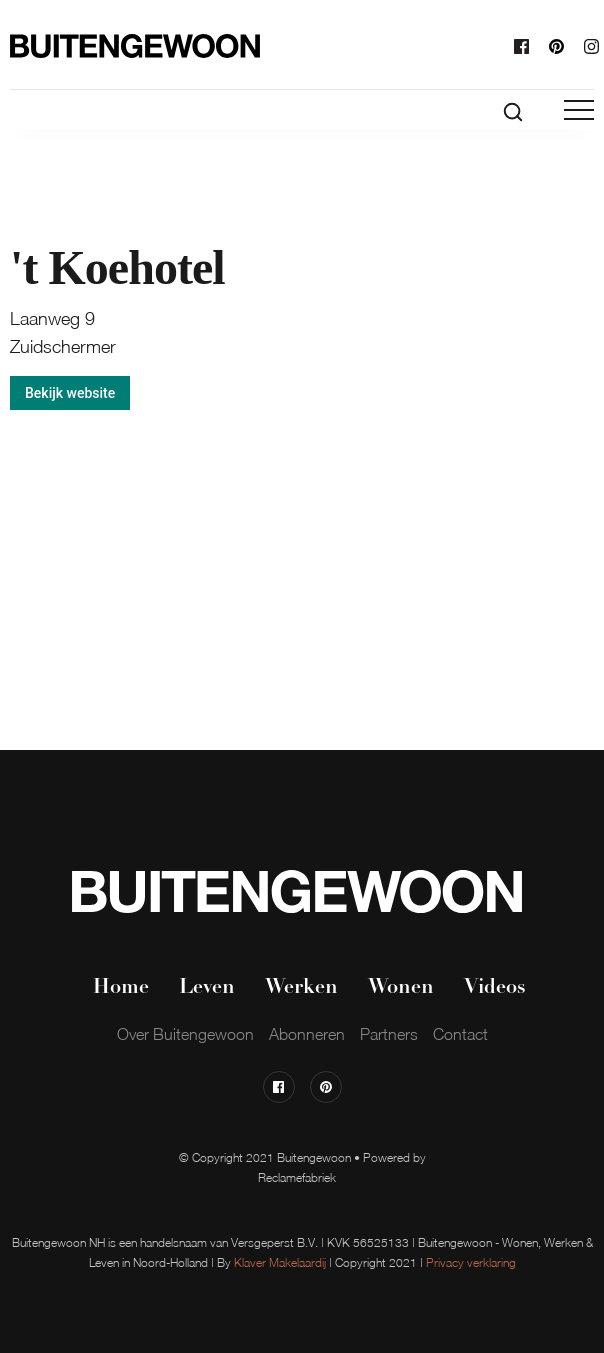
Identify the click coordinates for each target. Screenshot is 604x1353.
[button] (579, 110)
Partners (389, 1034)
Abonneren (307, 1034)
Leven (207, 988)
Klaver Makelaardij (280, 1262)
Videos (495, 988)
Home (121, 988)
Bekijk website (70, 393)
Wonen (401, 988)
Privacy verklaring (471, 1262)
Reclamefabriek (297, 1177)
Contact (460, 1034)
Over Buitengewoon (185, 1034)
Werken (301, 988)
